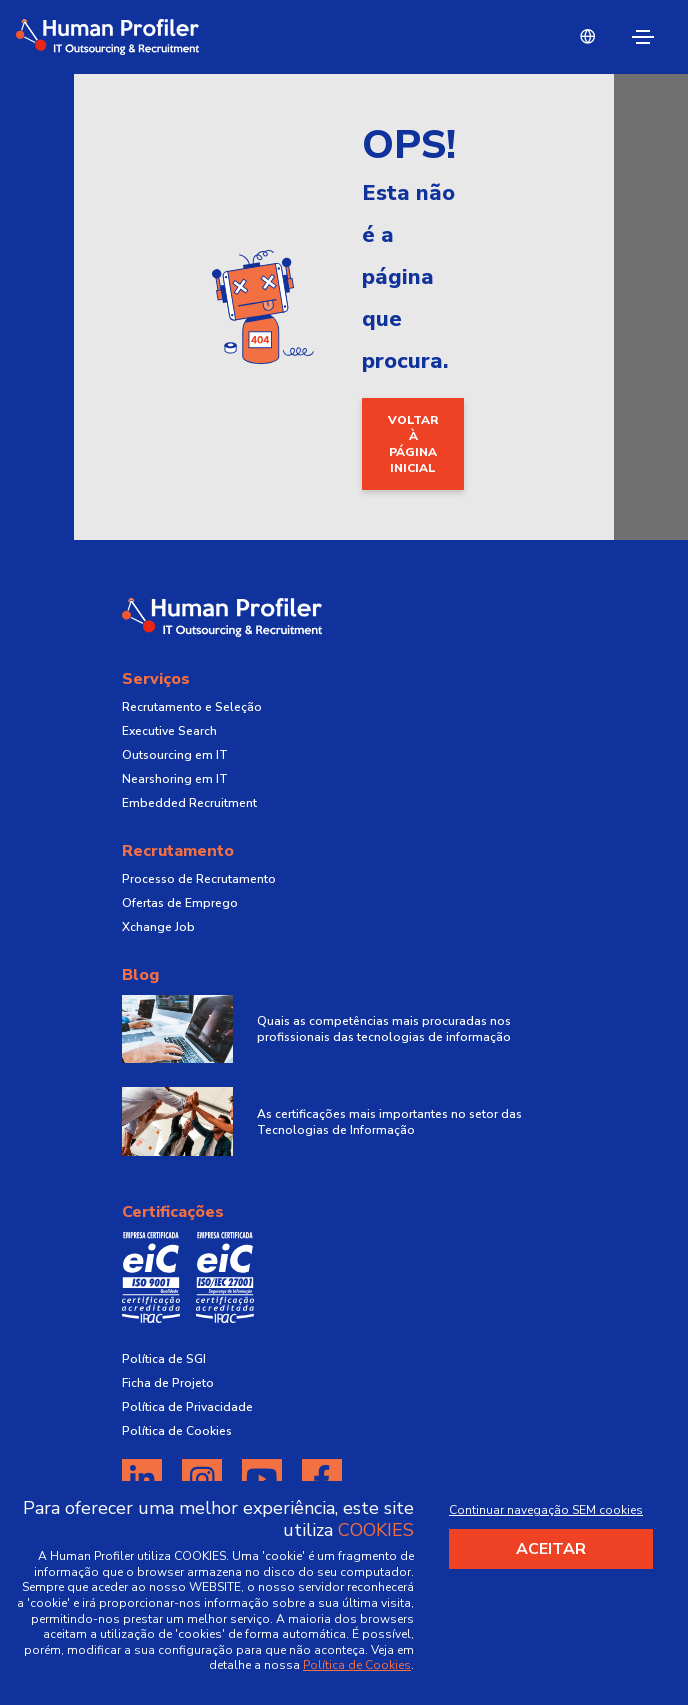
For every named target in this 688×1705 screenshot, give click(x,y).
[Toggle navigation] (643, 37)
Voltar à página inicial (413, 444)
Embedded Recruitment (189, 803)
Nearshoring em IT (175, 779)
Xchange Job (158, 927)
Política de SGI (164, 1359)
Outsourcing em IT (175, 755)
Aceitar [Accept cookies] (551, 1549)
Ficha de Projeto (168, 1383)
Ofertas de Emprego (180, 903)
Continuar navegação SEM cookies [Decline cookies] (546, 1510)
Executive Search (169, 731)
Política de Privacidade (187, 1407)
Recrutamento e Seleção (192, 707)
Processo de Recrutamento (199, 879)
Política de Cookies (177, 1431)
